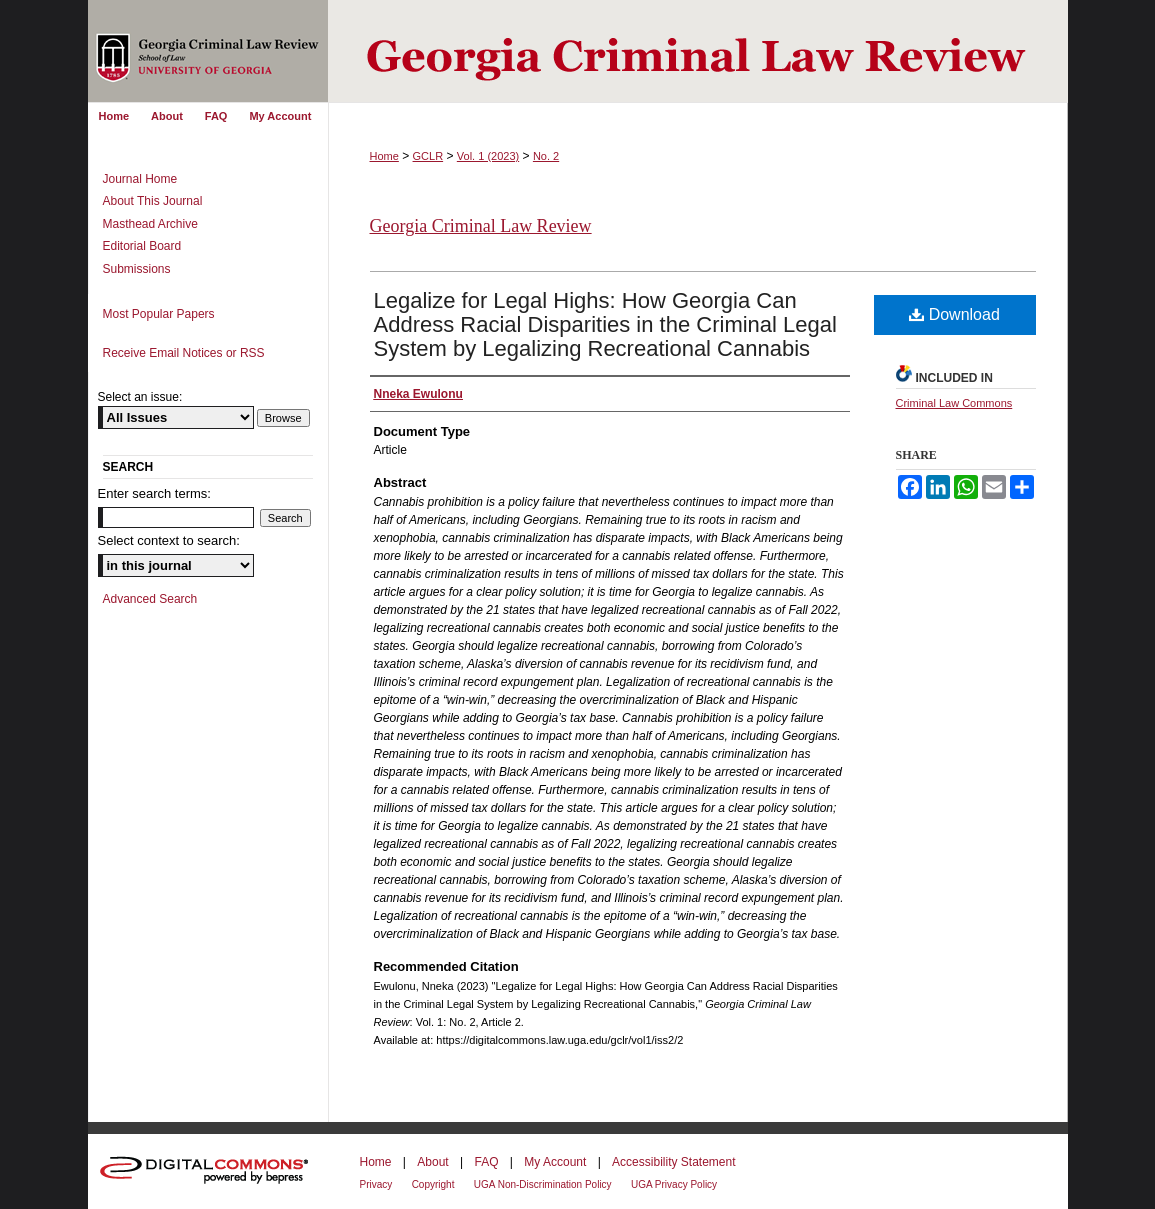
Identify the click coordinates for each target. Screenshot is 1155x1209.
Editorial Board (142, 246)
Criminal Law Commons (954, 403)
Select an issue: (140, 397)
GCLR (428, 156)
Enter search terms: (154, 493)
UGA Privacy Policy (674, 1184)
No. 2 (546, 156)
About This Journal (153, 201)
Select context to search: (169, 540)
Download (954, 314)
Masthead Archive (150, 224)
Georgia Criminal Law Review (481, 226)
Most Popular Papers (159, 314)
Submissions (137, 269)
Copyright (433, 1184)
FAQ (486, 1162)
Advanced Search (150, 599)
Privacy (376, 1184)
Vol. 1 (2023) (488, 156)
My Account (555, 1162)
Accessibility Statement (673, 1162)
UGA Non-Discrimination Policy (543, 1184)
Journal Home (140, 179)
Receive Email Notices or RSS (184, 353)
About (432, 1162)
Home (384, 156)
